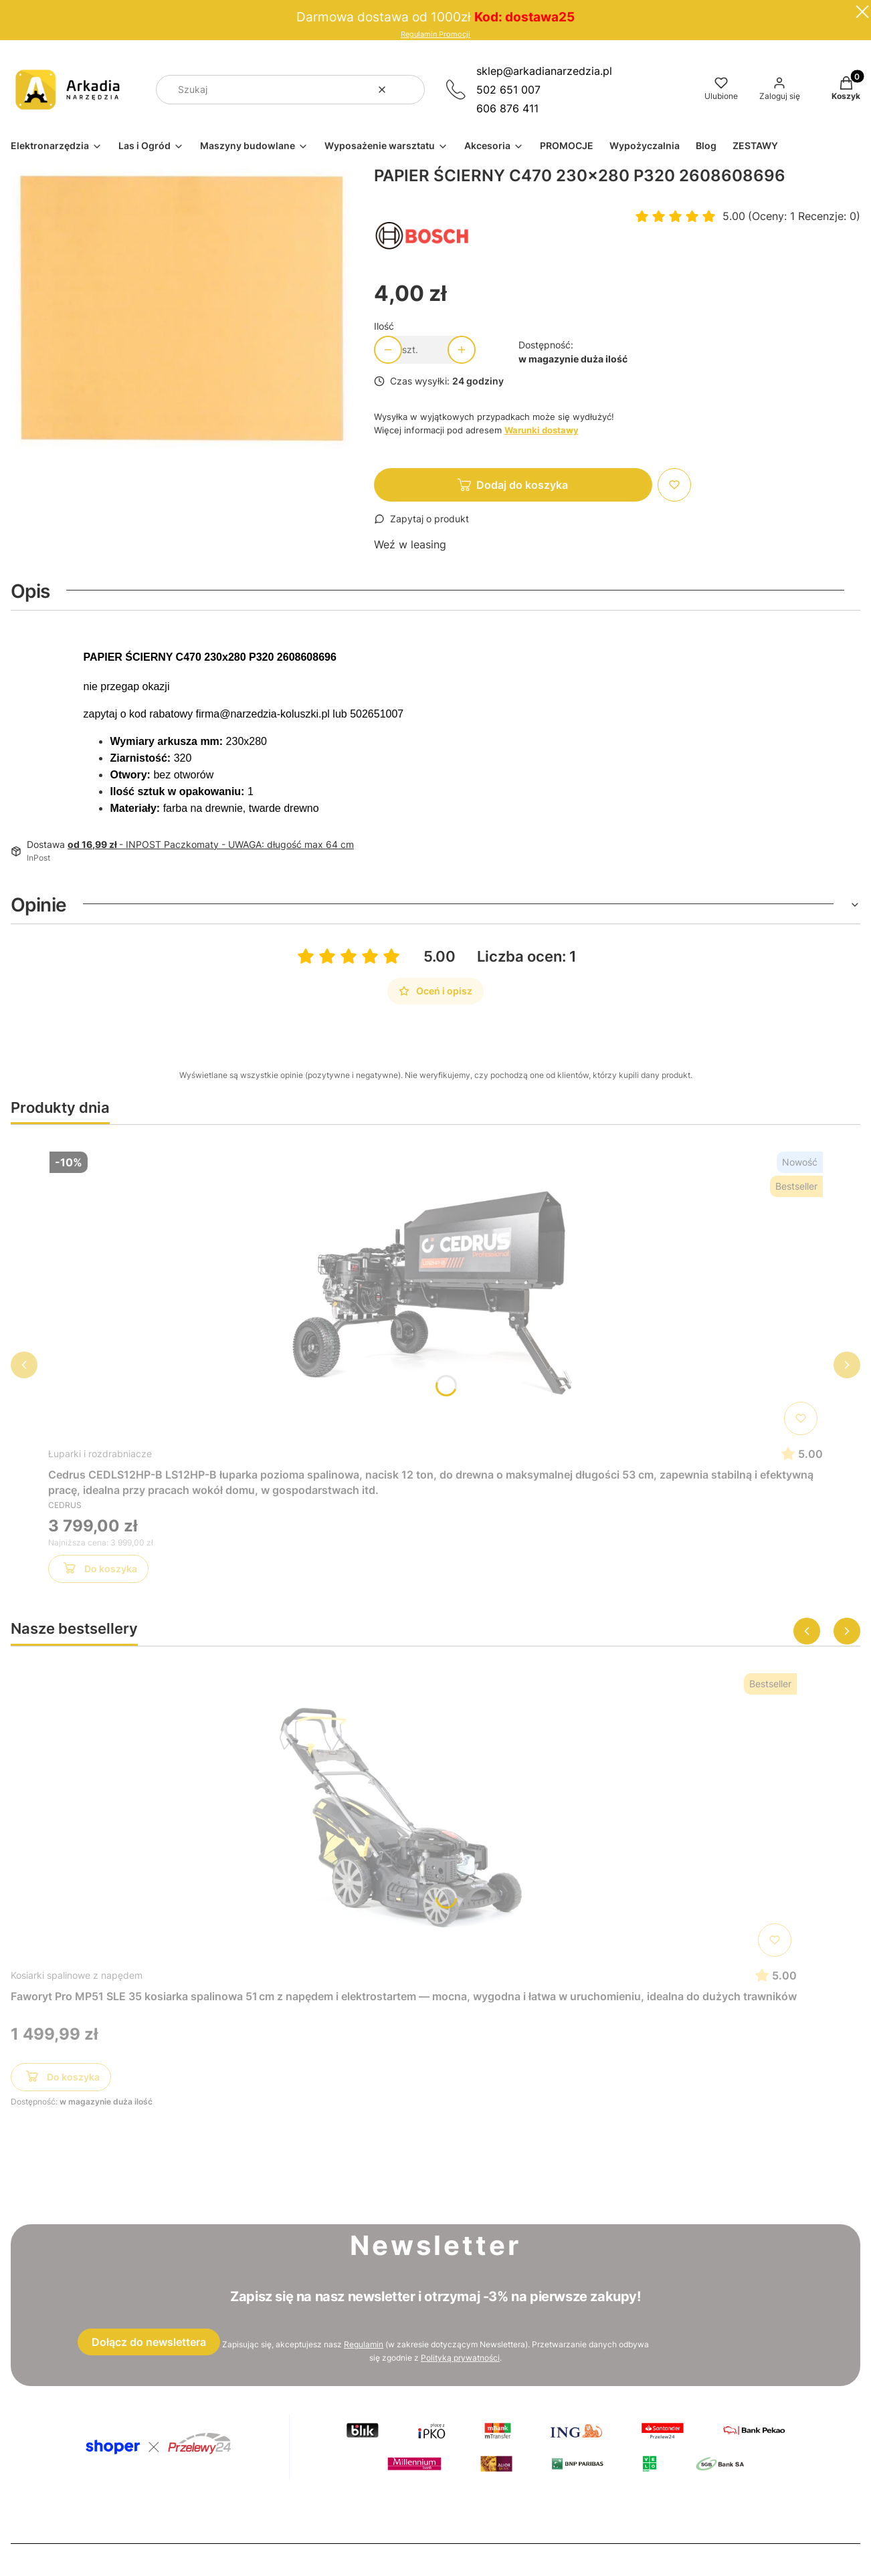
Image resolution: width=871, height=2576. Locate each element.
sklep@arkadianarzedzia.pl (544, 71)
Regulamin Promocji (435, 34)
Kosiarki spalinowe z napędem (76, 1975)
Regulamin (363, 2344)
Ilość (384, 326)
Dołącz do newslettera (149, 2342)
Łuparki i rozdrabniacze (100, 1453)
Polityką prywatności (460, 2358)
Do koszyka (98, 1571)
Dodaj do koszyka (522, 485)
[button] (409, 89)
